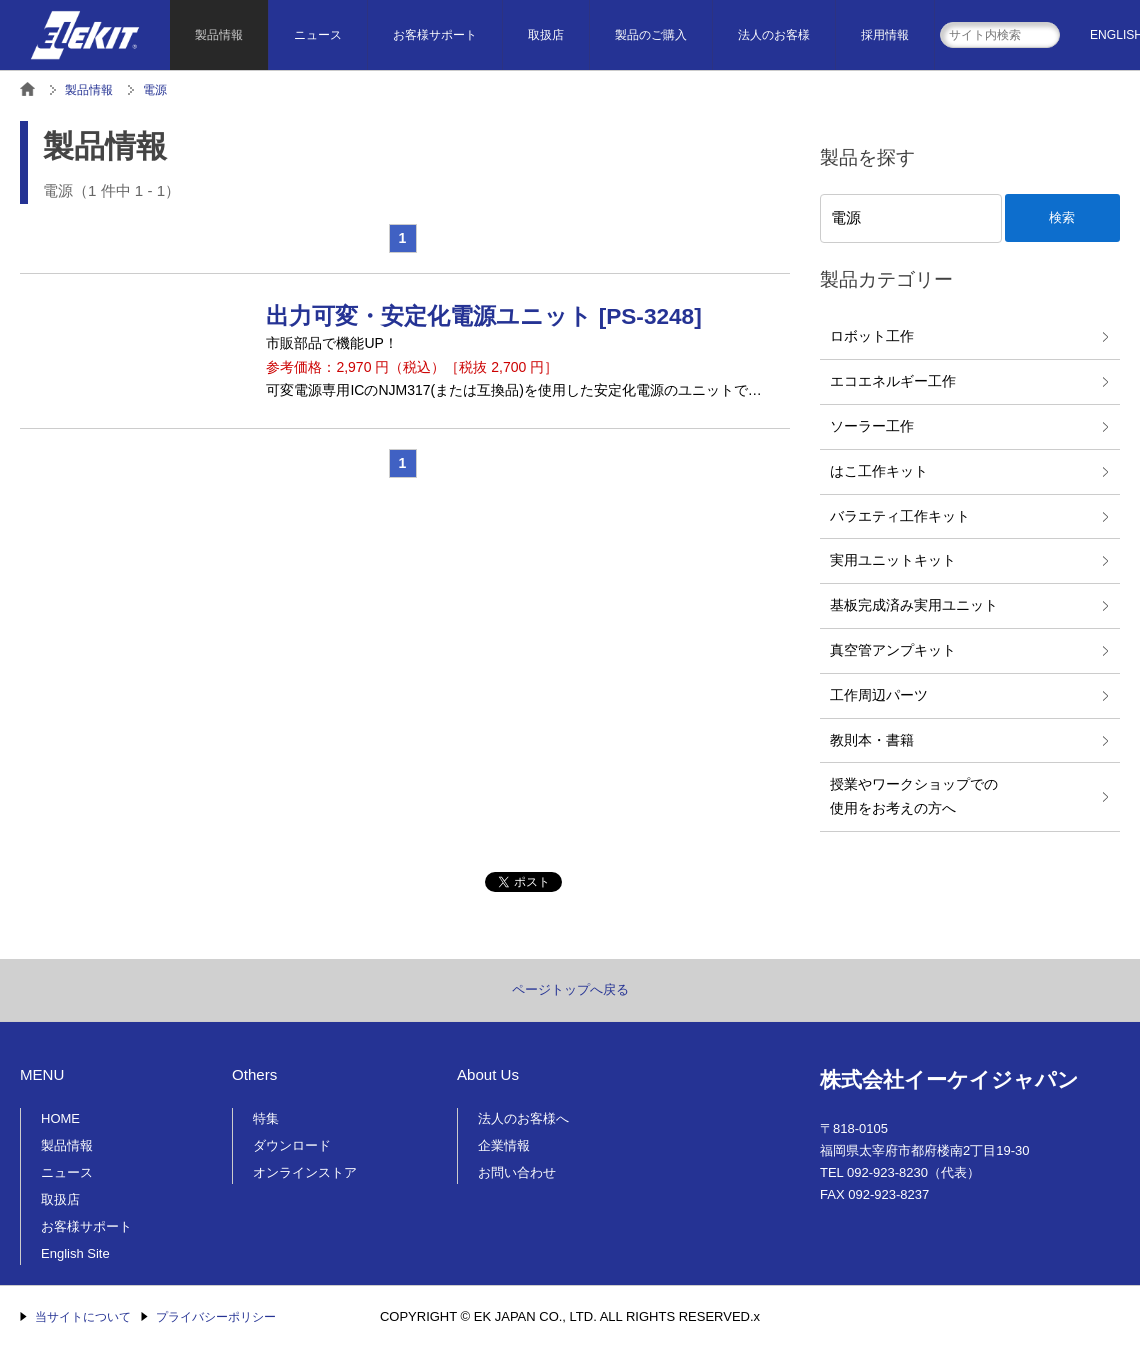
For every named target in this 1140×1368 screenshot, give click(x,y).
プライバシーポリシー (216, 1317)
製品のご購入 (651, 35)
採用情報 (885, 35)
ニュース (318, 35)
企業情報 (504, 1145)
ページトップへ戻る (570, 989)
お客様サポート (435, 35)
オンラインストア (305, 1172)
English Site (75, 1253)
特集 (266, 1118)
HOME (60, 1118)
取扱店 (546, 35)
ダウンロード (292, 1145)
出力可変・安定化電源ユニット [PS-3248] (483, 316)
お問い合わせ (517, 1172)
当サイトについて (83, 1317)
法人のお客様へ (523, 1118)
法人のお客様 (774, 35)
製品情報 (219, 35)
